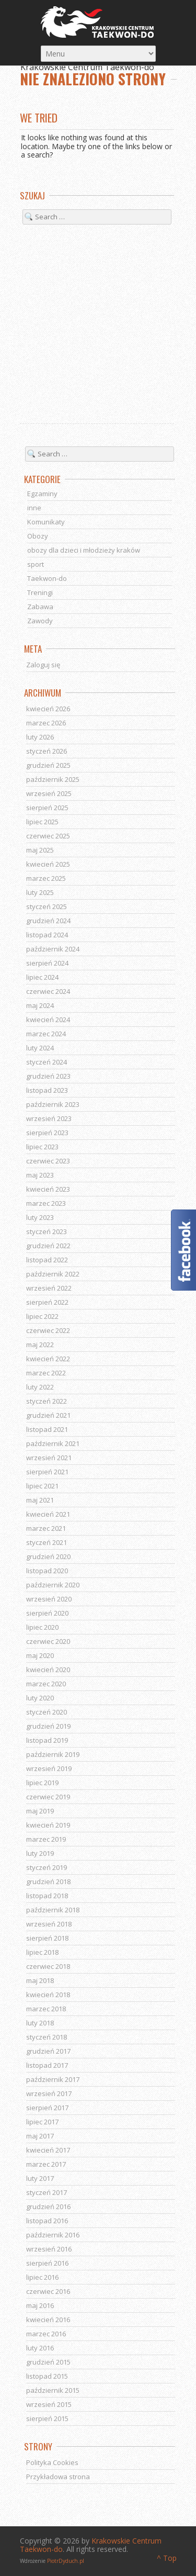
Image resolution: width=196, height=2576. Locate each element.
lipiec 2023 (42, 1146)
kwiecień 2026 (48, 708)
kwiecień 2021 (48, 1514)
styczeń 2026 (46, 751)
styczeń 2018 (46, 2037)
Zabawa (40, 606)
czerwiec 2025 (48, 836)
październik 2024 (52, 949)
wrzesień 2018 (49, 1924)
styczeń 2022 (46, 1401)
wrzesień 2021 (49, 1457)
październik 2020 (52, 1584)
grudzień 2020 (48, 1556)
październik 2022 (52, 1274)
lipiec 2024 (42, 977)
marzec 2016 (46, 2333)
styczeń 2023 (46, 1231)
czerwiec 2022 (48, 1330)
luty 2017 (40, 2178)
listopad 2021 (47, 1429)
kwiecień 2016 (48, 2319)
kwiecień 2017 (48, 2150)
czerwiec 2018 (48, 1966)
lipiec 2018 (42, 1952)
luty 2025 (40, 892)
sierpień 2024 (47, 963)
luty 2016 (40, 2348)
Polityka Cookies (52, 2462)
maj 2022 (40, 1344)
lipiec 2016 (42, 2277)
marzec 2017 (46, 2164)
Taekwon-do (47, 578)
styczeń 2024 (46, 1062)
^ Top (167, 2558)
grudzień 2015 (48, 2362)
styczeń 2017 (46, 2192)
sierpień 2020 (47, 1613)
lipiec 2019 (42, 1782)
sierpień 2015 (47, 2418)
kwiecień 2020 (48, 1669)
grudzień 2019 (48, 1726)
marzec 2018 (46, 2008)
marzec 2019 (46, 1839)
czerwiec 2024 (48, 991)
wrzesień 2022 (49, 1288)
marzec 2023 (46, 1203)
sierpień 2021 (47, 1471)
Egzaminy (42, 493)
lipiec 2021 (42, 1486)
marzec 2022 (46, 1372)
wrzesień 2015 (49, 2404)
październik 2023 (52, 1104)
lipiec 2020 (42, 1627)
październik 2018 (52, 1909)
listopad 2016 (47, 2220)
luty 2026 (40, 737)
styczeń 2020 (46, 1712)
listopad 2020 (47, 1570)
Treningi (40, 592)
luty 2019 (40, 1853)
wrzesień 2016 (49, 2249)
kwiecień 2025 (48, 864)
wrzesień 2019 (49, 1768)
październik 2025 (52, 779)
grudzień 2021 (48, 1415)
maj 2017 (40, 2136)
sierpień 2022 (47, 1302)
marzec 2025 (46, 878)
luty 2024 (40, 1047)
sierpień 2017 (47, 2107)
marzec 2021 (46, 1528)
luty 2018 (40, 2023)
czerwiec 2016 (48, 2291)
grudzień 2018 (48, 1881)
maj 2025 (40, 850)
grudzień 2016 (48, 2206)
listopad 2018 (47, 1895)
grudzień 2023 (48, 1076)
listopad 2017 (47, 2065)
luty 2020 (40, 1698)
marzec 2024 (46, 1033)
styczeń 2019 (46, 1867)
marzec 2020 (46, 1683)
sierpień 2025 (47, 807)
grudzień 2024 (48, 920)
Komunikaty (46, 522)
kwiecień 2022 (48, 1358)
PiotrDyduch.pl (65, 2560)
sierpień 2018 (47, 1938)
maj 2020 (40, 1655)
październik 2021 (52, 1443)
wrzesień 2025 (49, 793)
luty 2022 (40, 1387)
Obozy (37, 536)
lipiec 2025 (42, 821)
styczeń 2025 (46, 906)
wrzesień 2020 (49, 1599)
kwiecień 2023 (48, 1189)
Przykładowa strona (58, 2476)
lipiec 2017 (42, 2121)
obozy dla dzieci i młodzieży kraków (83, 550)
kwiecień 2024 (48, 1019)
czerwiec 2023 (48, 1161)
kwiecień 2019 (48, 1825)
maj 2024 (40, 1005)
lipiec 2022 (42, 1316)
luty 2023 (40, 1217)
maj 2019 (40, 1811)
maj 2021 (40, 1500)
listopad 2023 (47, 1090)
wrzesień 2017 (49, 2093)
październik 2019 (52, 1754)
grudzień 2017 (48, 2051)
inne (34, 507)
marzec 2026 (46, 722)
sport (35, 564)
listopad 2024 (47, 934)
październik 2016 (52, 2234)
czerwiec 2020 (48, 1641)
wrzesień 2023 (49, 1118)
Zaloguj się (43, 664)
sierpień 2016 (47, 2263)
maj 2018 (40, 1980)
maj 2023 (40, 1175)
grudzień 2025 (48, 765)
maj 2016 (40, 2305)
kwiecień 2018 (48, 1994)
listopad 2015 (47, 2376)
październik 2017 (52, 2079)
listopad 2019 (47, 1740)
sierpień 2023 (47, 1132)
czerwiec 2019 (48, 1796)
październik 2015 (52, 2390)
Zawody (40, 620)
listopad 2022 (47, 1259)
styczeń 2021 (46, 1542)
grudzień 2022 (48, 1245)
